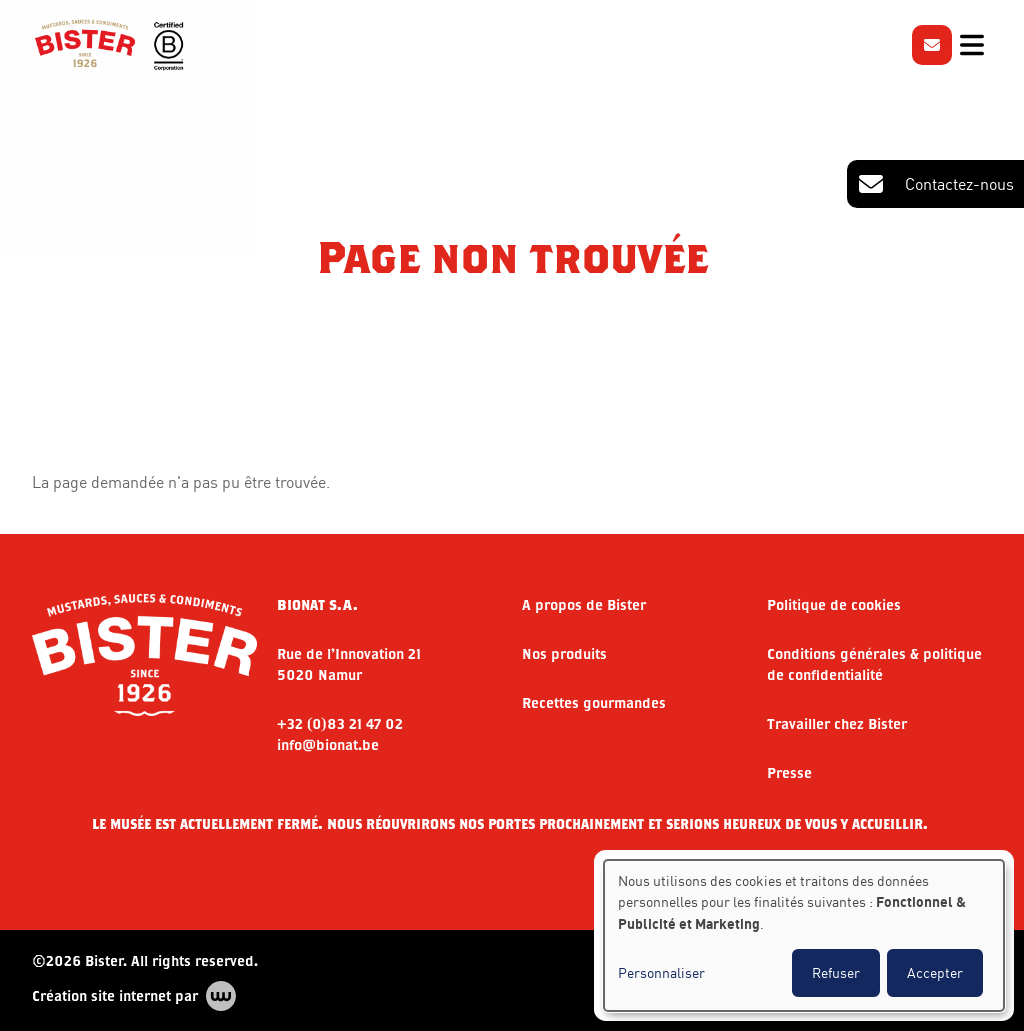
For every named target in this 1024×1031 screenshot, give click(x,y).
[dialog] (804, 935)
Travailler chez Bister (837, 723)
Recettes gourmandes (594, 702)
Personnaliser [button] (661, 972)
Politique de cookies (834, 604)
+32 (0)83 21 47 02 (340, 723)
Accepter (935, 972)
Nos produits (564, 653)
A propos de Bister (584, 604)
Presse (789, 772)
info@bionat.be (328, 744)
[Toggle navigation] (972, 45)
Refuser (836, 972)
